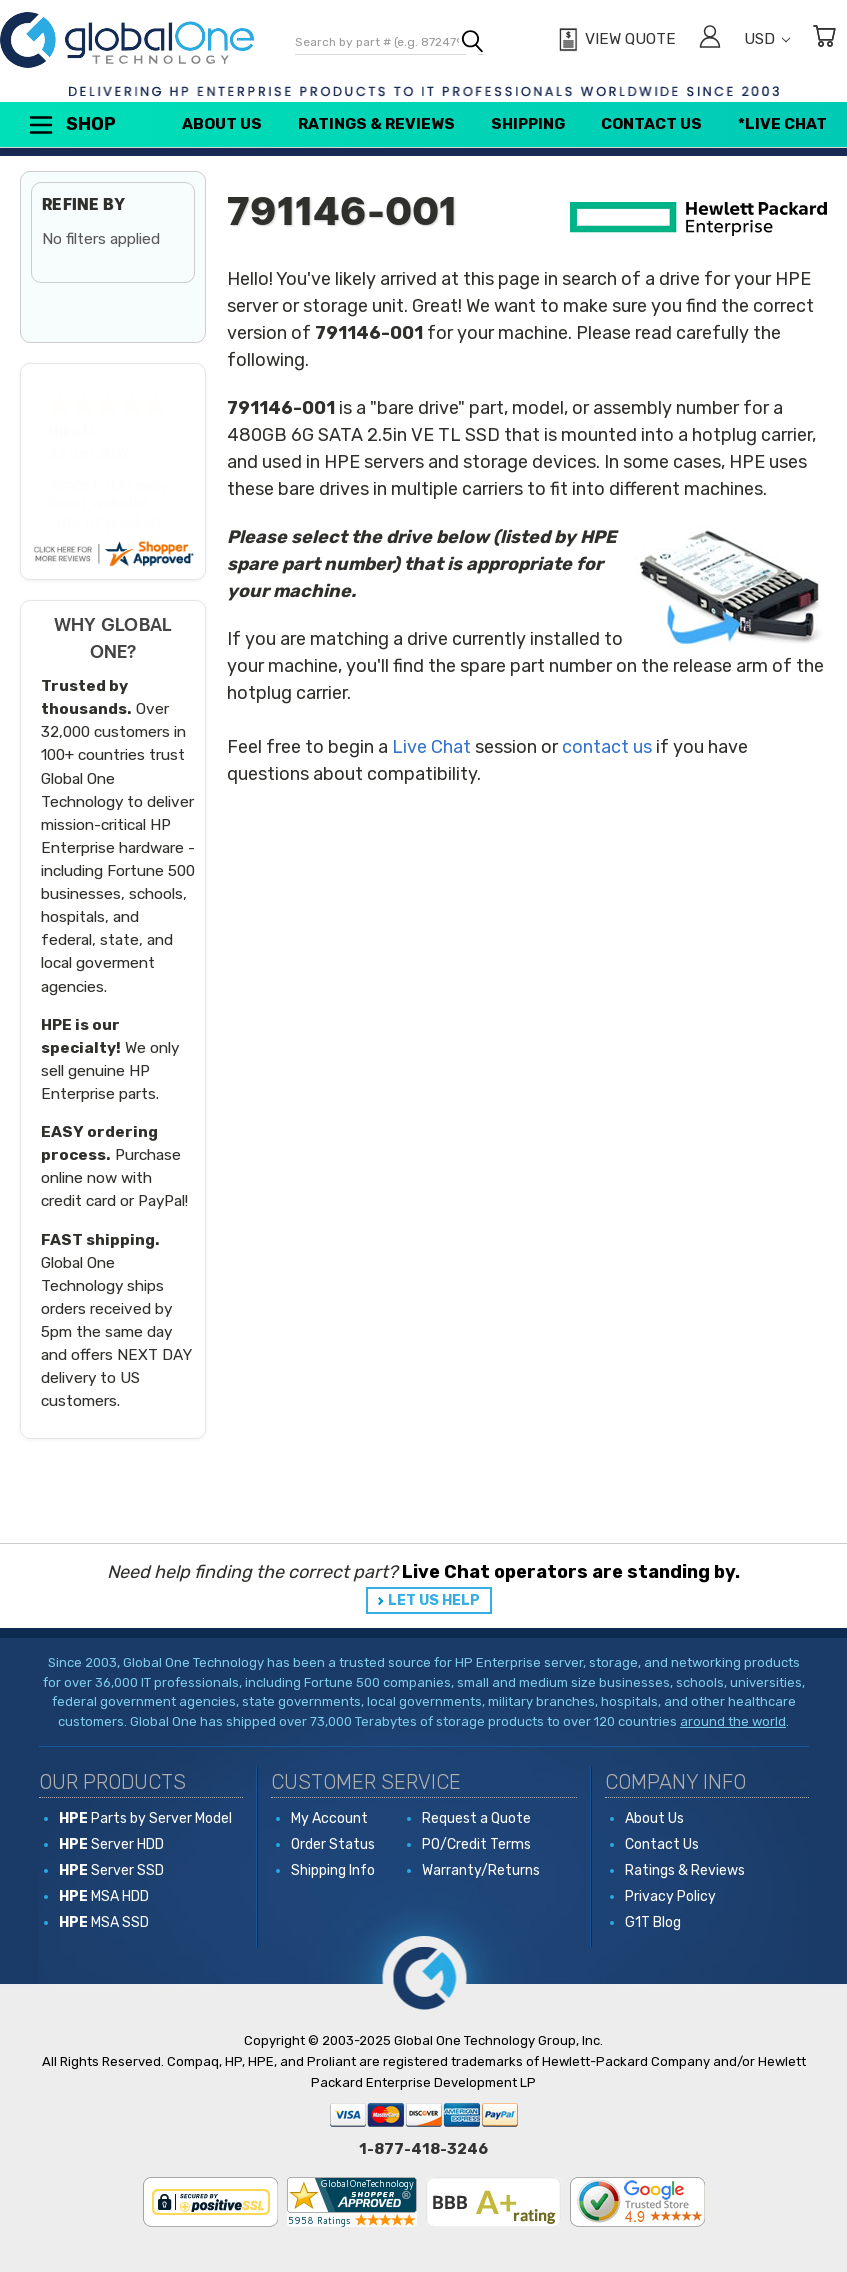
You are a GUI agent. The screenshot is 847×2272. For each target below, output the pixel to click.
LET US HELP (434, 1600)
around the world (733, 1721)
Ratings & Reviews (376, 124)
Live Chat (431, 747)
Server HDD (111, 1844)
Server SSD (111, 1870)
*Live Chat (782, 124)
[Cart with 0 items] (824, 39)
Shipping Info (333, 1870)
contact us (607, 747)
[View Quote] (614, 40)
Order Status (333, 1844)
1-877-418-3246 (423, 2149)
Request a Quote (476, 1818)
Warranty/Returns (481, 1870)
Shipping (528, 124)
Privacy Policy (670, 1896)
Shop (71, 125)
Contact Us (651, 124)
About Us (222, 124)
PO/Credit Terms (476, 1844)
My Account (329, 1818)
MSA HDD (104, 1896)
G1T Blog (653, 1922)
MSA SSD (104, 1922)
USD (767, 39)
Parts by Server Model (145, 1818)
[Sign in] (710, 39)
